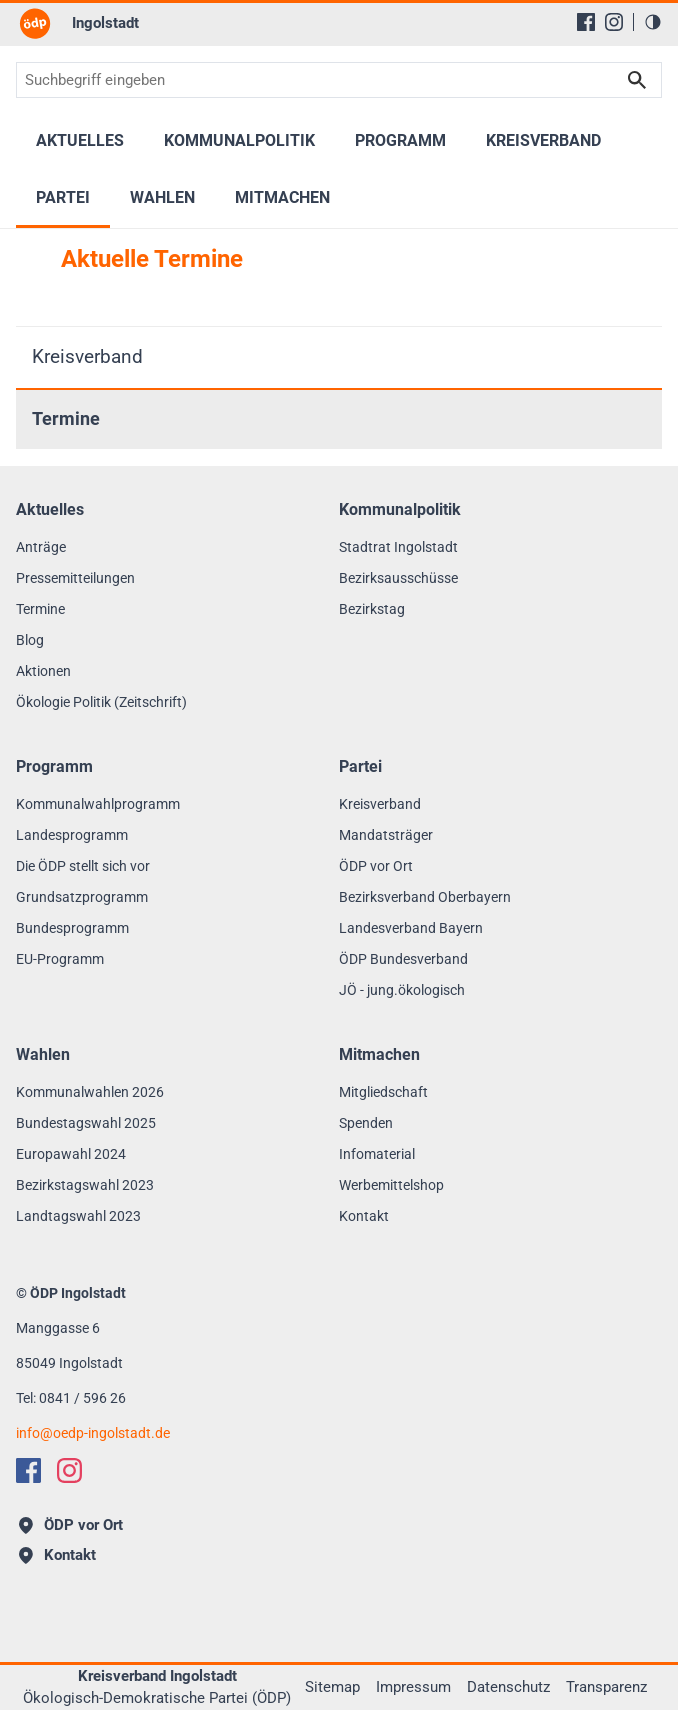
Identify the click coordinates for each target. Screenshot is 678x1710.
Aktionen (43, 671)
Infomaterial (377, 1154)
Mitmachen (282, 197)
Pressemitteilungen (75, 578)
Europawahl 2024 (71, 1154)
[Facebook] (586, 22)
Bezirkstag (372, 609)
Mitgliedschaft (383, 1092)
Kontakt (364, 1216)
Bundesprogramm (72, 928)
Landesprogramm (72, 835)
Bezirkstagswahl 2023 (85, 1185)
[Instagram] (614, 22)
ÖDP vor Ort (376, 866)
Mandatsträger (386, 835)
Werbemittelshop (391, 1185)
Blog (30, 640)
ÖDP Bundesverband (403, 959)
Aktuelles (80, 140)
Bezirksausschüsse (398, 578)
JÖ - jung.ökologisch (402, 990)
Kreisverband (87, 356)
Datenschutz (508, 1687)
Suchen (637, 80)
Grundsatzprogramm (82, 897)
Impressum (413, 1687)
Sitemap (332, 1687)
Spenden (366, 1123)
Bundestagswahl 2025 (86, 1123)
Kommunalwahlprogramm (98, 804)
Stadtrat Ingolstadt (398, 547)
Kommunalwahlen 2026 (90, 1092)
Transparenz (606, 1687)
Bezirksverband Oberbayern (425, 897)
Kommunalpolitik (239, 140)
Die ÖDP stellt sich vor (83, 866)
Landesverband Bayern (411, 928)
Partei (63, 197)
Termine (66, 419)
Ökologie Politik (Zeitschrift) (101, 702)
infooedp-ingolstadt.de (93, 1433)
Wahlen (162, 197)
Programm (400, 140)
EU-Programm (60, 959)
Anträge (41, 547)
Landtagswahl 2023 (78, 1216)
